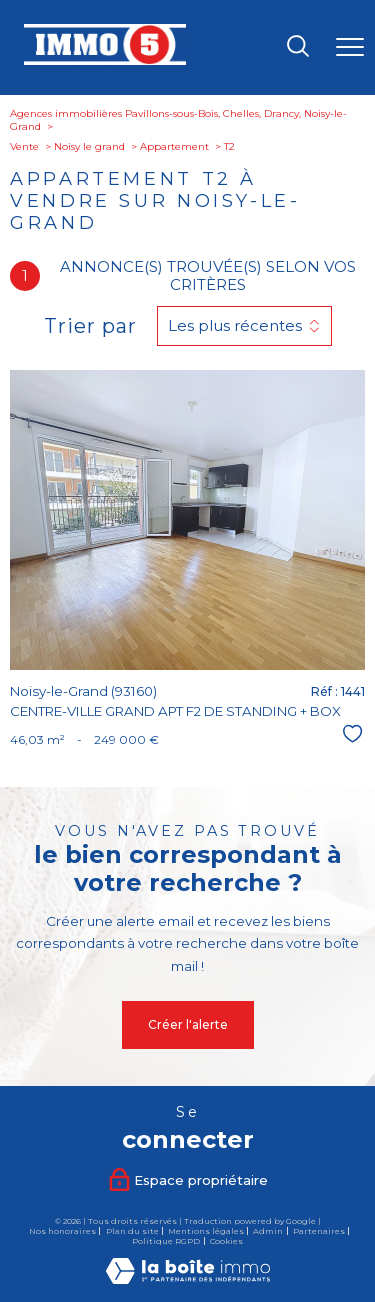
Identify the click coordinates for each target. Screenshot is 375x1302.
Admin (268, 1231)
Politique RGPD (166, 1241)
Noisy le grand (89, 146)
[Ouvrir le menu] (350, 48)
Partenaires (319, 1231)
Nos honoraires (62, 1231)
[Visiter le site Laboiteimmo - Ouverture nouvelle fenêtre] (188, 1279)
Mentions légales (206, 1231)
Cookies (226, 1241)
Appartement (174, 146)
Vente (24, 146)
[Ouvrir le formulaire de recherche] (298, 47)
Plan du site (132, 1231)
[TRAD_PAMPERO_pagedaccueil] (105, 61)
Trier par (90, 326)
